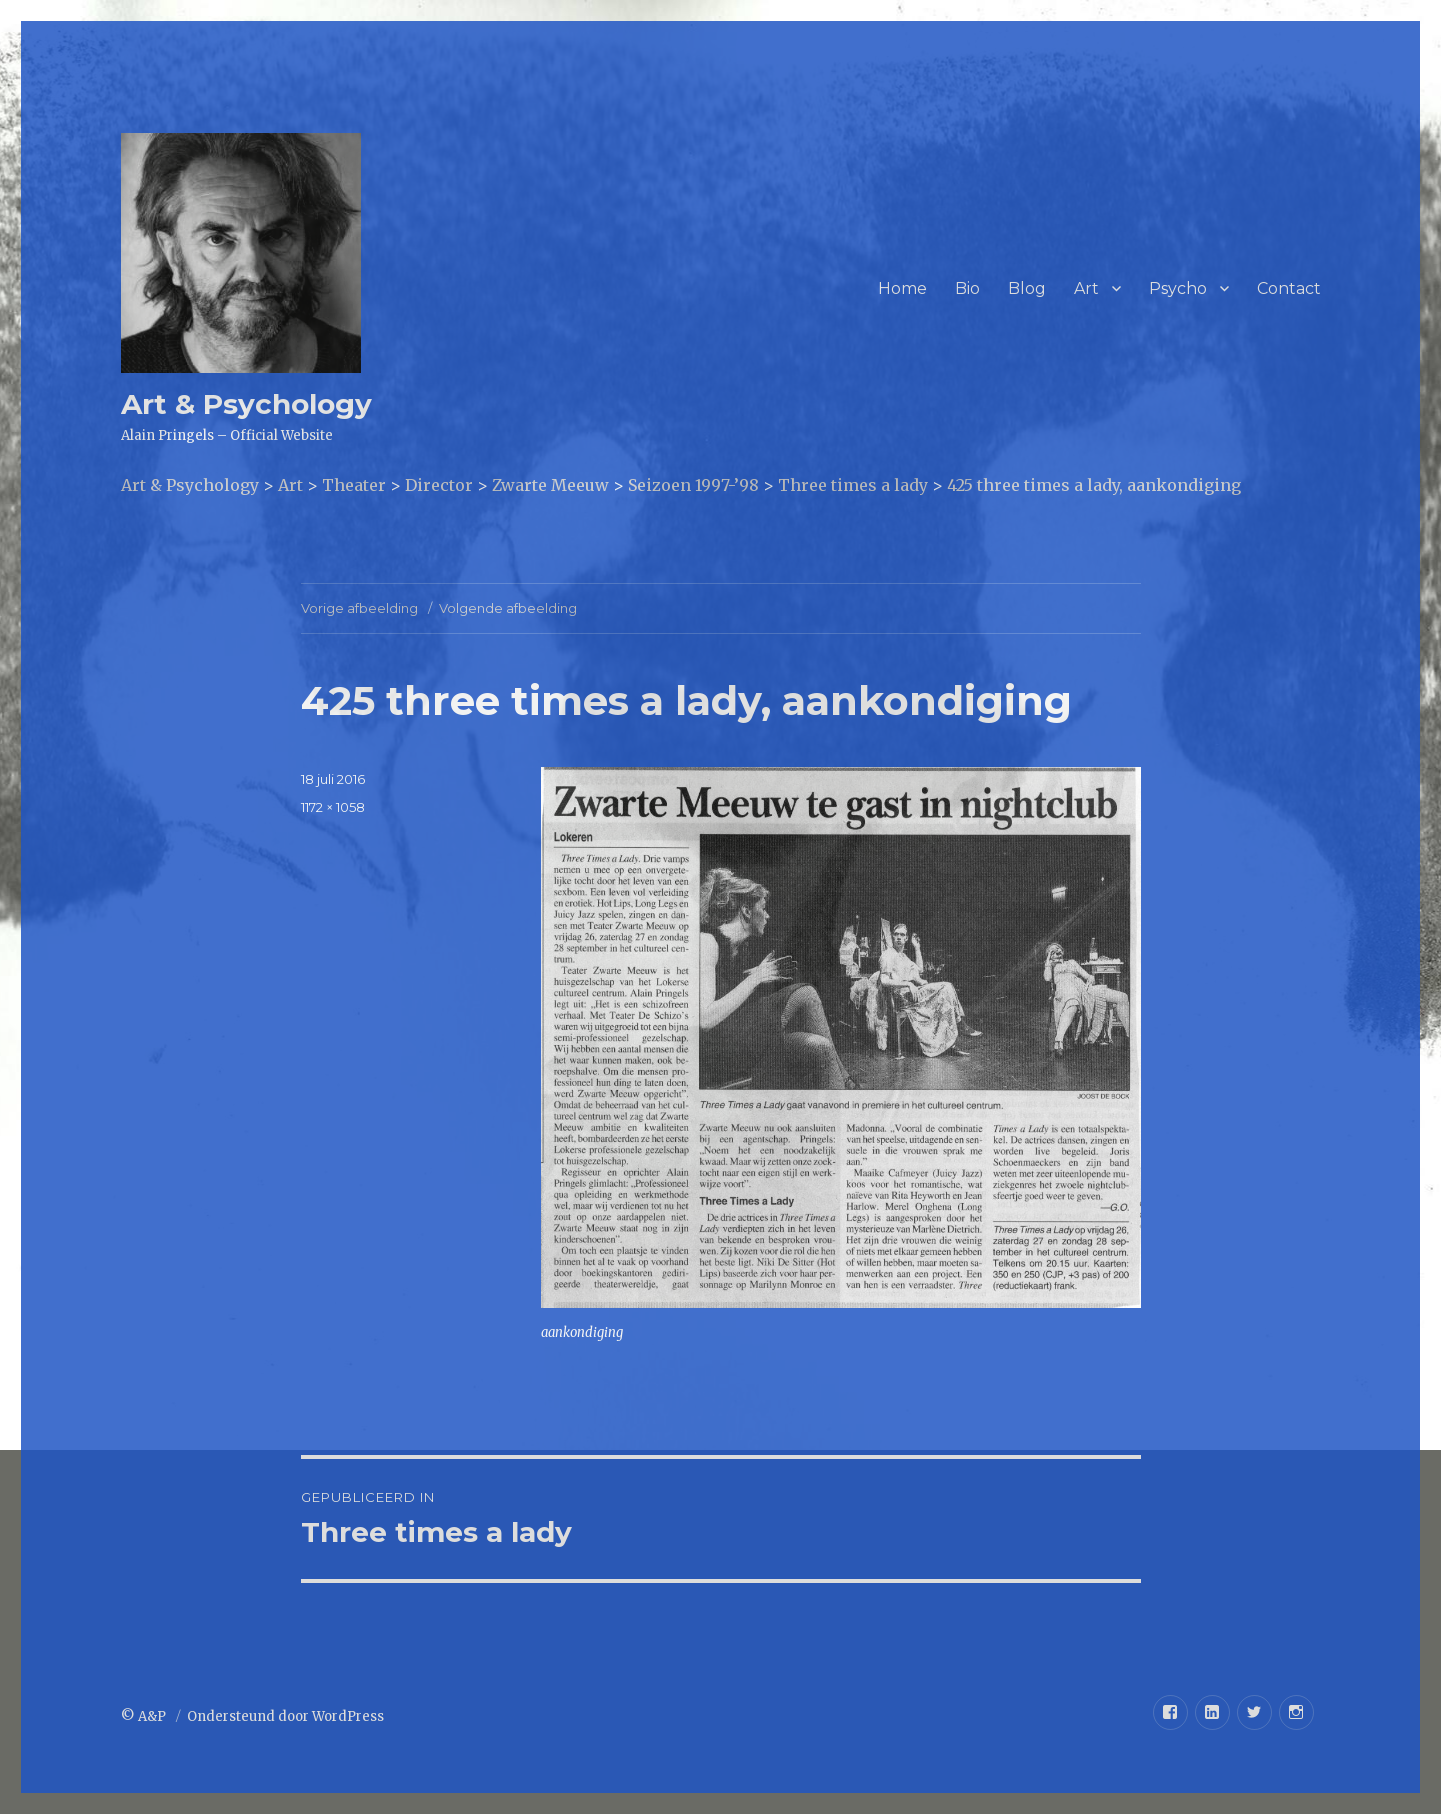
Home (902, 288)
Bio (967, 288)
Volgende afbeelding (508, 608)
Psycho (1178, 288)
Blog (1027, 288)
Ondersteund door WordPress (285, 1716)
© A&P (145, 1716)
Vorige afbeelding (359, 608)
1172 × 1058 (333, 807)
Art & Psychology (246, 404)
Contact (1289, 288)
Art (1086, 288)
